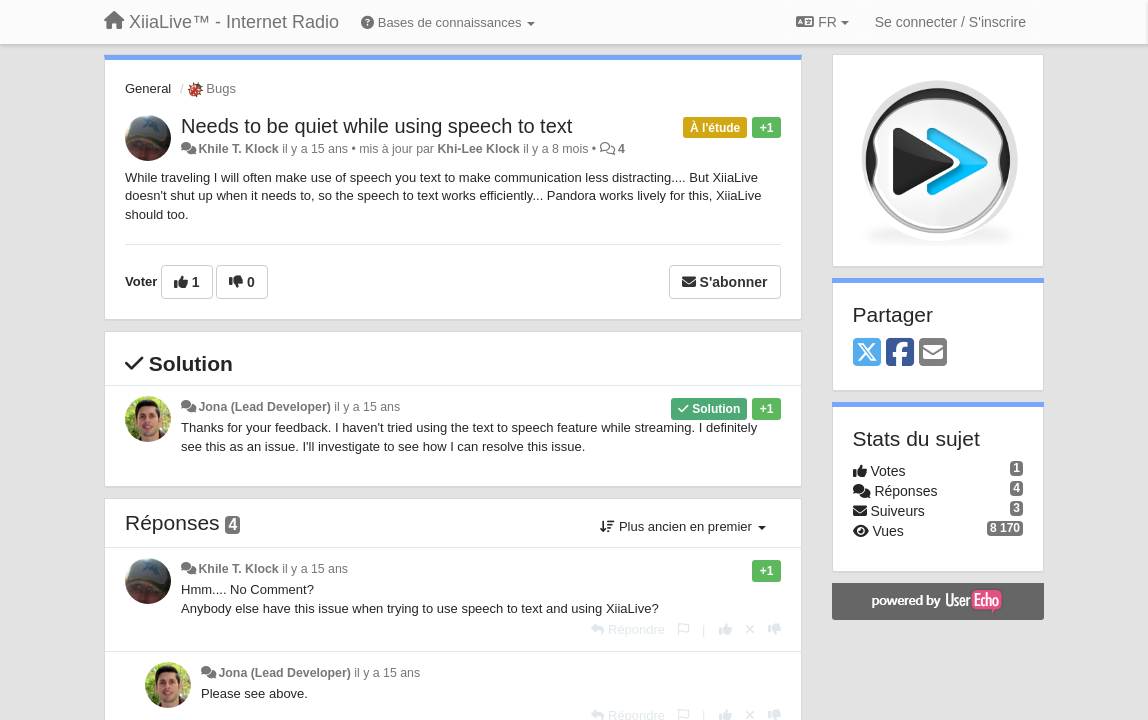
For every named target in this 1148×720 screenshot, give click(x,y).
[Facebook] (900, 353)
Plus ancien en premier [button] (682, 526)
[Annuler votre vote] (750, 629)
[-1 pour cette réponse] (774, 629)
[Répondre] (628, 629)
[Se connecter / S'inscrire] (950, 22)
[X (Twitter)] (867, 353)
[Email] (933, 353)
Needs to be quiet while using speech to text (376, 126)
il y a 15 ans (367, 407)
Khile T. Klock (238, 149)
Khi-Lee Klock (478, 149)
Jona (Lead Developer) (264, 407)
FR (822, 22)
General (148, 88)
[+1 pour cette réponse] (725, 629)
